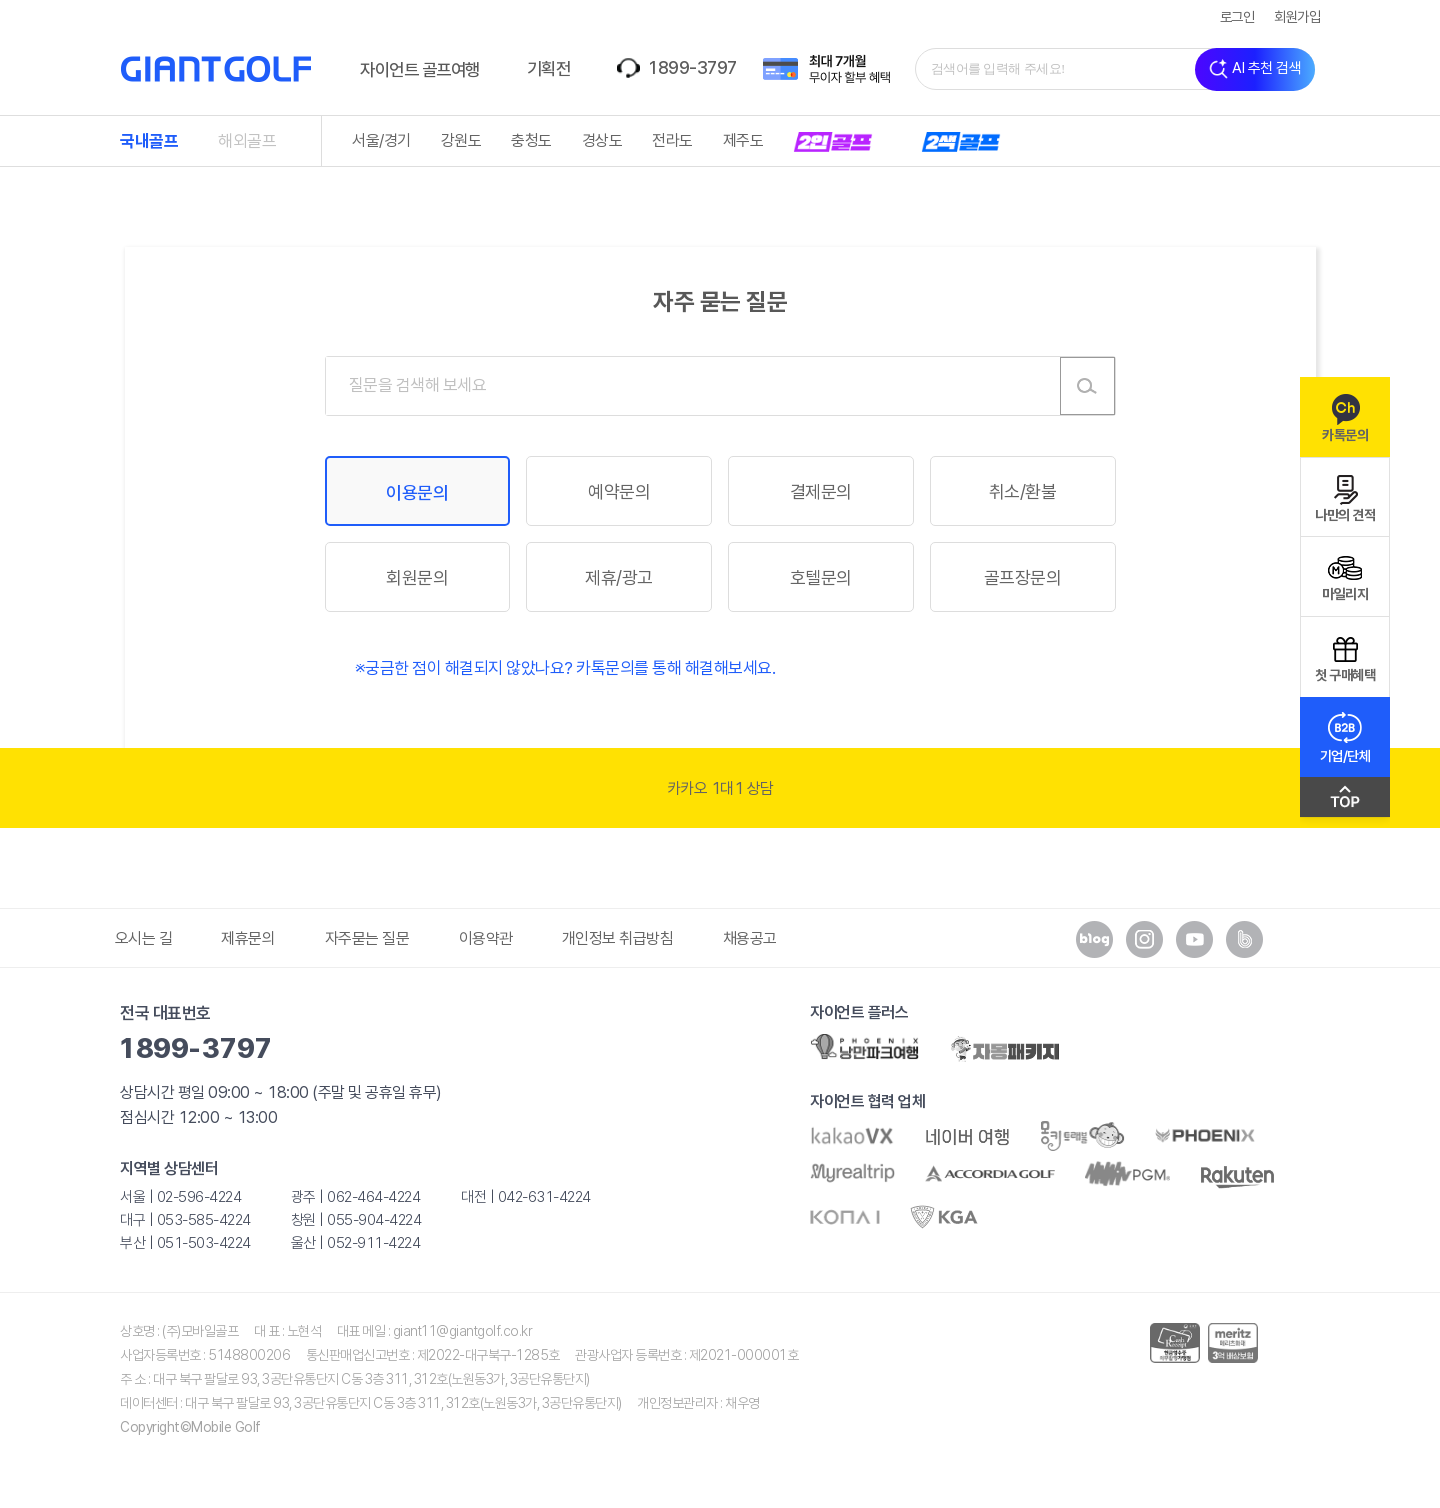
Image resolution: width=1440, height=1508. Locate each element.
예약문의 (619, 491)
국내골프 (149, 141)
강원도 (461, 140)
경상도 (602, 140)
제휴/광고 (619, 577)
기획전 (549, 68)
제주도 (743, 140)
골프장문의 (1023, 577)
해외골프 (247, 141)
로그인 (1237, 16)
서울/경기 (381, 140)
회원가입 (1297, 16)
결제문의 (821, 491)
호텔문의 (821, 577)
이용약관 (486, 938)
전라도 (672, 140)
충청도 (531, 140)
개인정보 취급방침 (618, 938)
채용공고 (750, 938)
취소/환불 (1023, 491)
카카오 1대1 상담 (720, 788)
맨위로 (1345, 802)
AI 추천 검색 (1254, 69)
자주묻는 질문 (367, 938)
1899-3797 (692, 67)
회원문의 (417, 577)
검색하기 (1087, 386)
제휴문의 (248, 938)
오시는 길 (144, 938)
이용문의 (417, 492)
